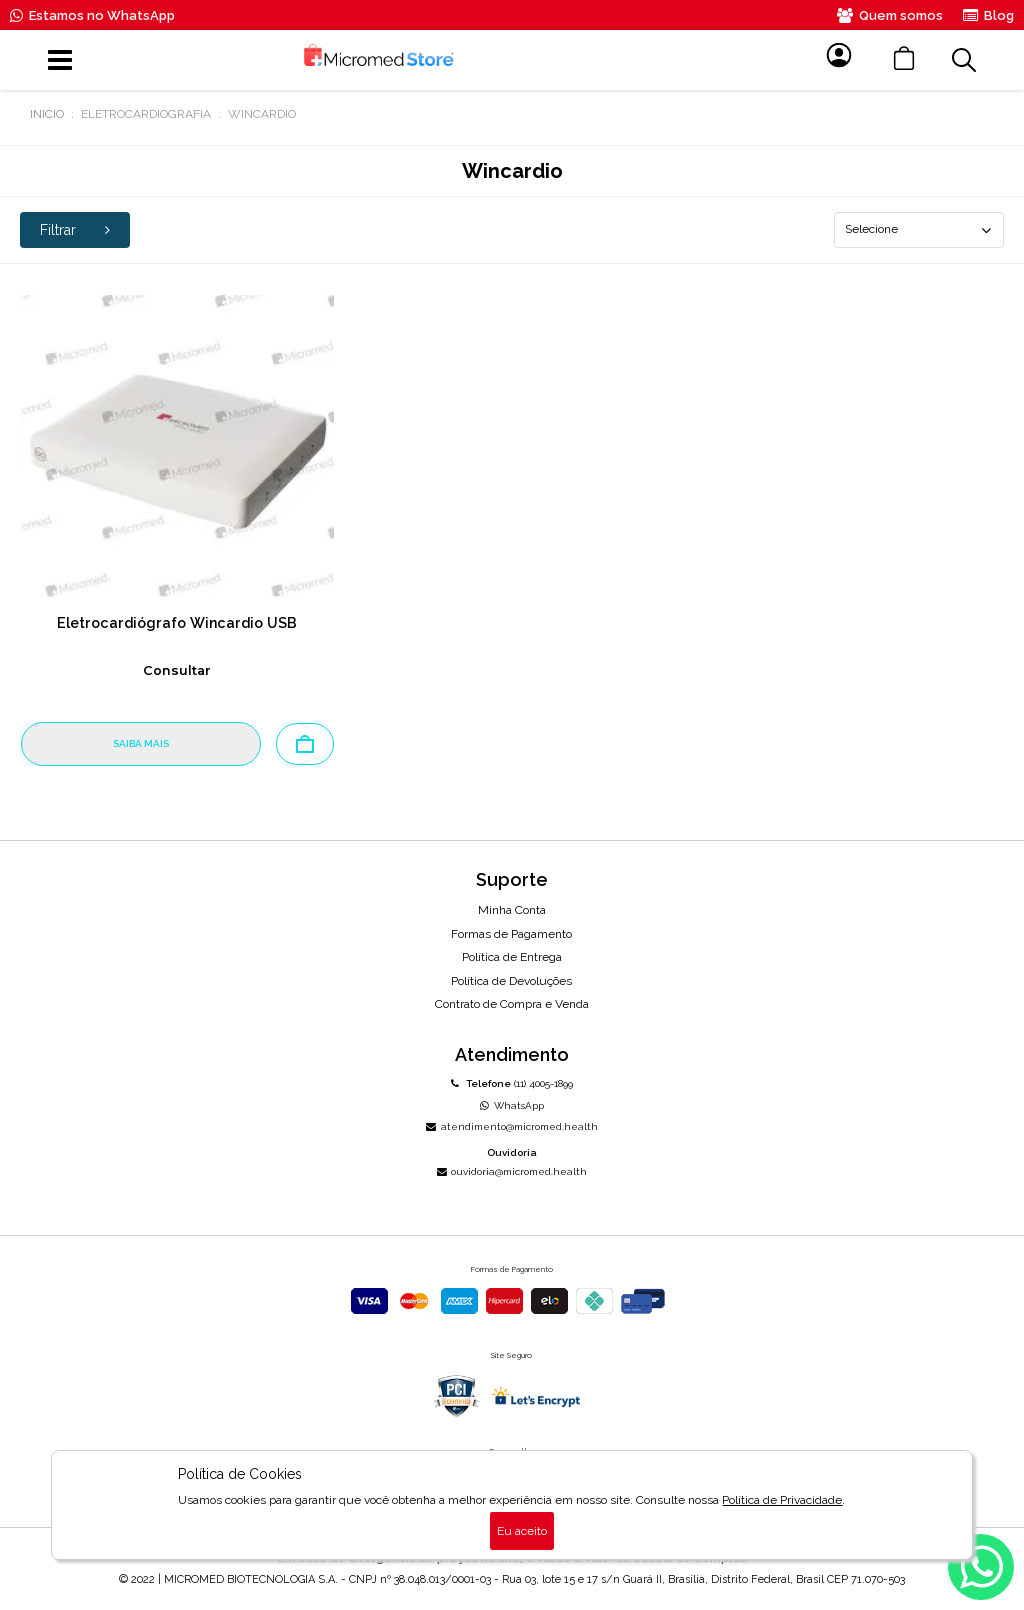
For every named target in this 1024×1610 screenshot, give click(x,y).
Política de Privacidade (782, 1500)
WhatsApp (512, 1105)
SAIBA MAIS (141, 743)
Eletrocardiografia (146, 114)
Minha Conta (512, 910)
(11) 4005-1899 (511, 1083)
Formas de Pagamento (511, 934)
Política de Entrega (512, 957)
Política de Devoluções (511, 981)
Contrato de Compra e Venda (512, 1004)
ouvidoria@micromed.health (512, 1171)
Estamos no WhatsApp (92, 15)
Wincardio (262, 114)
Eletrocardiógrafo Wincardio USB (177, 623)
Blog (988, 15)
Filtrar (75, 230)
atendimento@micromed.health (511, 1126)
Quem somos (890, 15)
